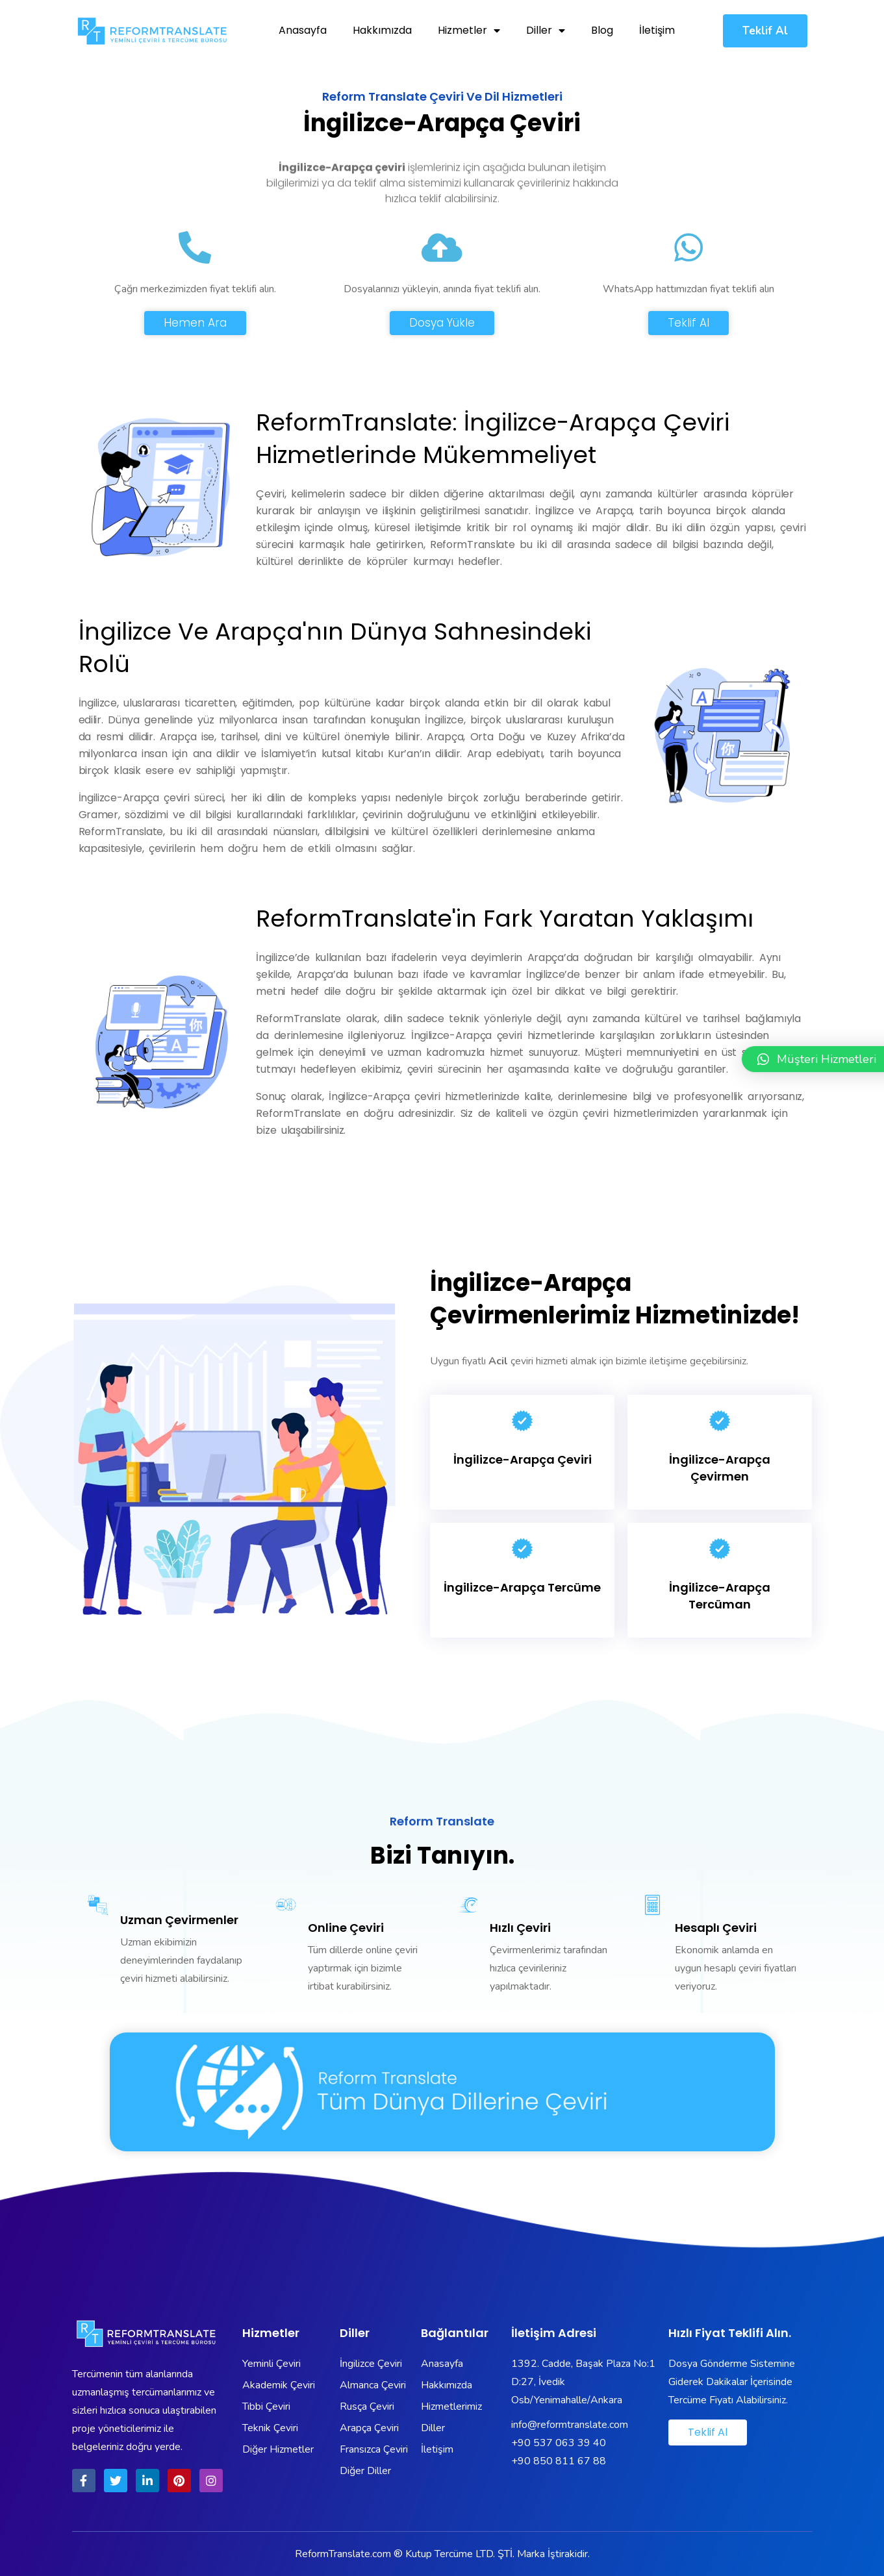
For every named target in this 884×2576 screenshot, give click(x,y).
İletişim (657, 30)
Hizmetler (469, 30)
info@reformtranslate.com (569, 2425)
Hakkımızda (382, 30)
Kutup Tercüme (439, 2554)
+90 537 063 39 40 (558, 2443)
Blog (602, 30)
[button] (765, 30)
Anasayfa (303, 30)
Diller (545, 30)
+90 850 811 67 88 (558, 2461)
